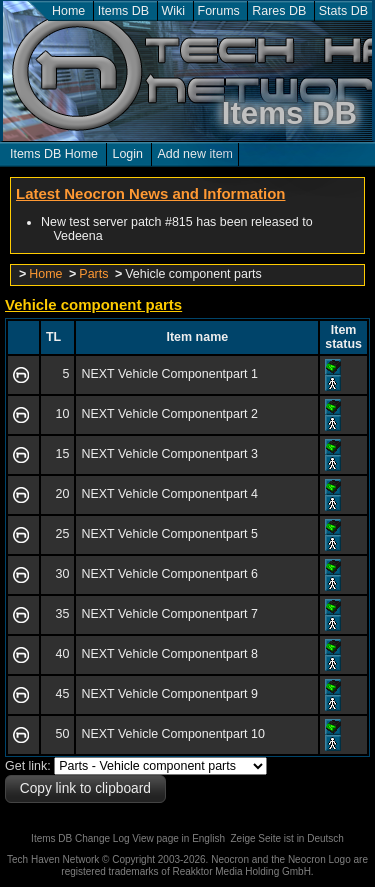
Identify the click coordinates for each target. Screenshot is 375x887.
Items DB (123, 11)
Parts (93, 274)
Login (127, 154)
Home (68, 11)
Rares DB (279, 11)
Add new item (195, 154)
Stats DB (343, 11)
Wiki (174, 11)
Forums (219, 11)
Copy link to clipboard (85, 788)
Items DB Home (54, 154)
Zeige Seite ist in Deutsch (287, 838)
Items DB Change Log (80, 838)
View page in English (178, 838)
